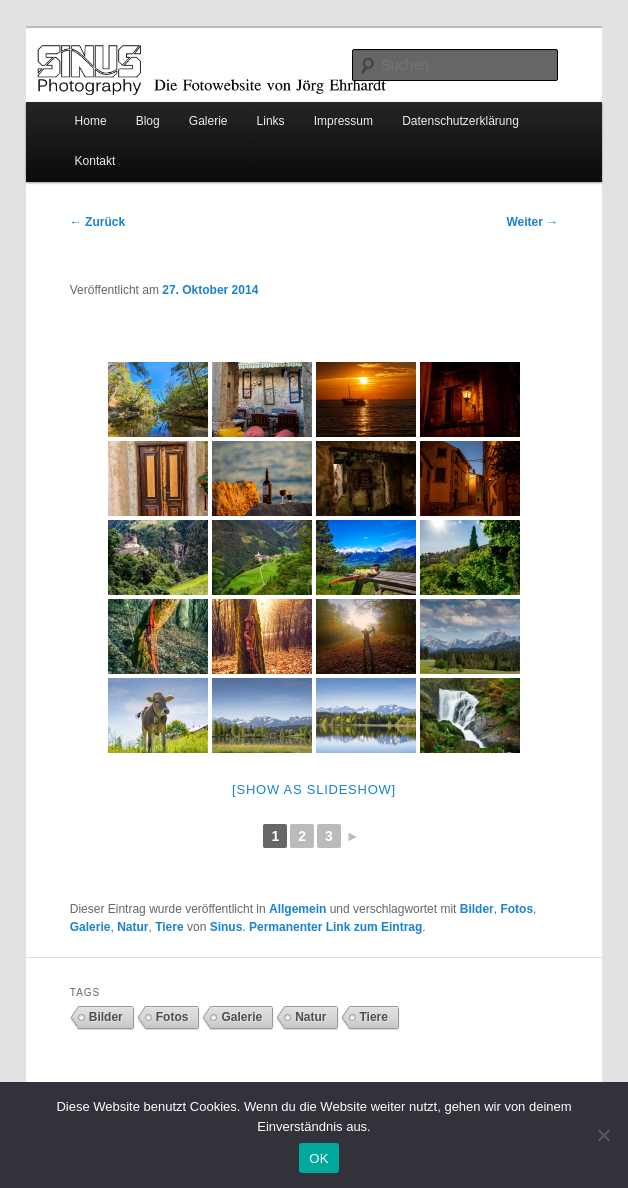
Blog (148, 121)
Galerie (208, 121)
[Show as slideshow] (314, 789)
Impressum (343, 121)
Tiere (169, 927)
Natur (132, 927)
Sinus (226, 927)
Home (91, 121)
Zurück (97, 222)
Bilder (477, 909)
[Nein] (603, 1135)
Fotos (516, 909)
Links (271, 121)
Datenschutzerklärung (460, 121)
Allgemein (297, 909)
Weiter (532, 222)
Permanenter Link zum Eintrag (335, 927)
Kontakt (95, 161)
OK (318, 1158)
